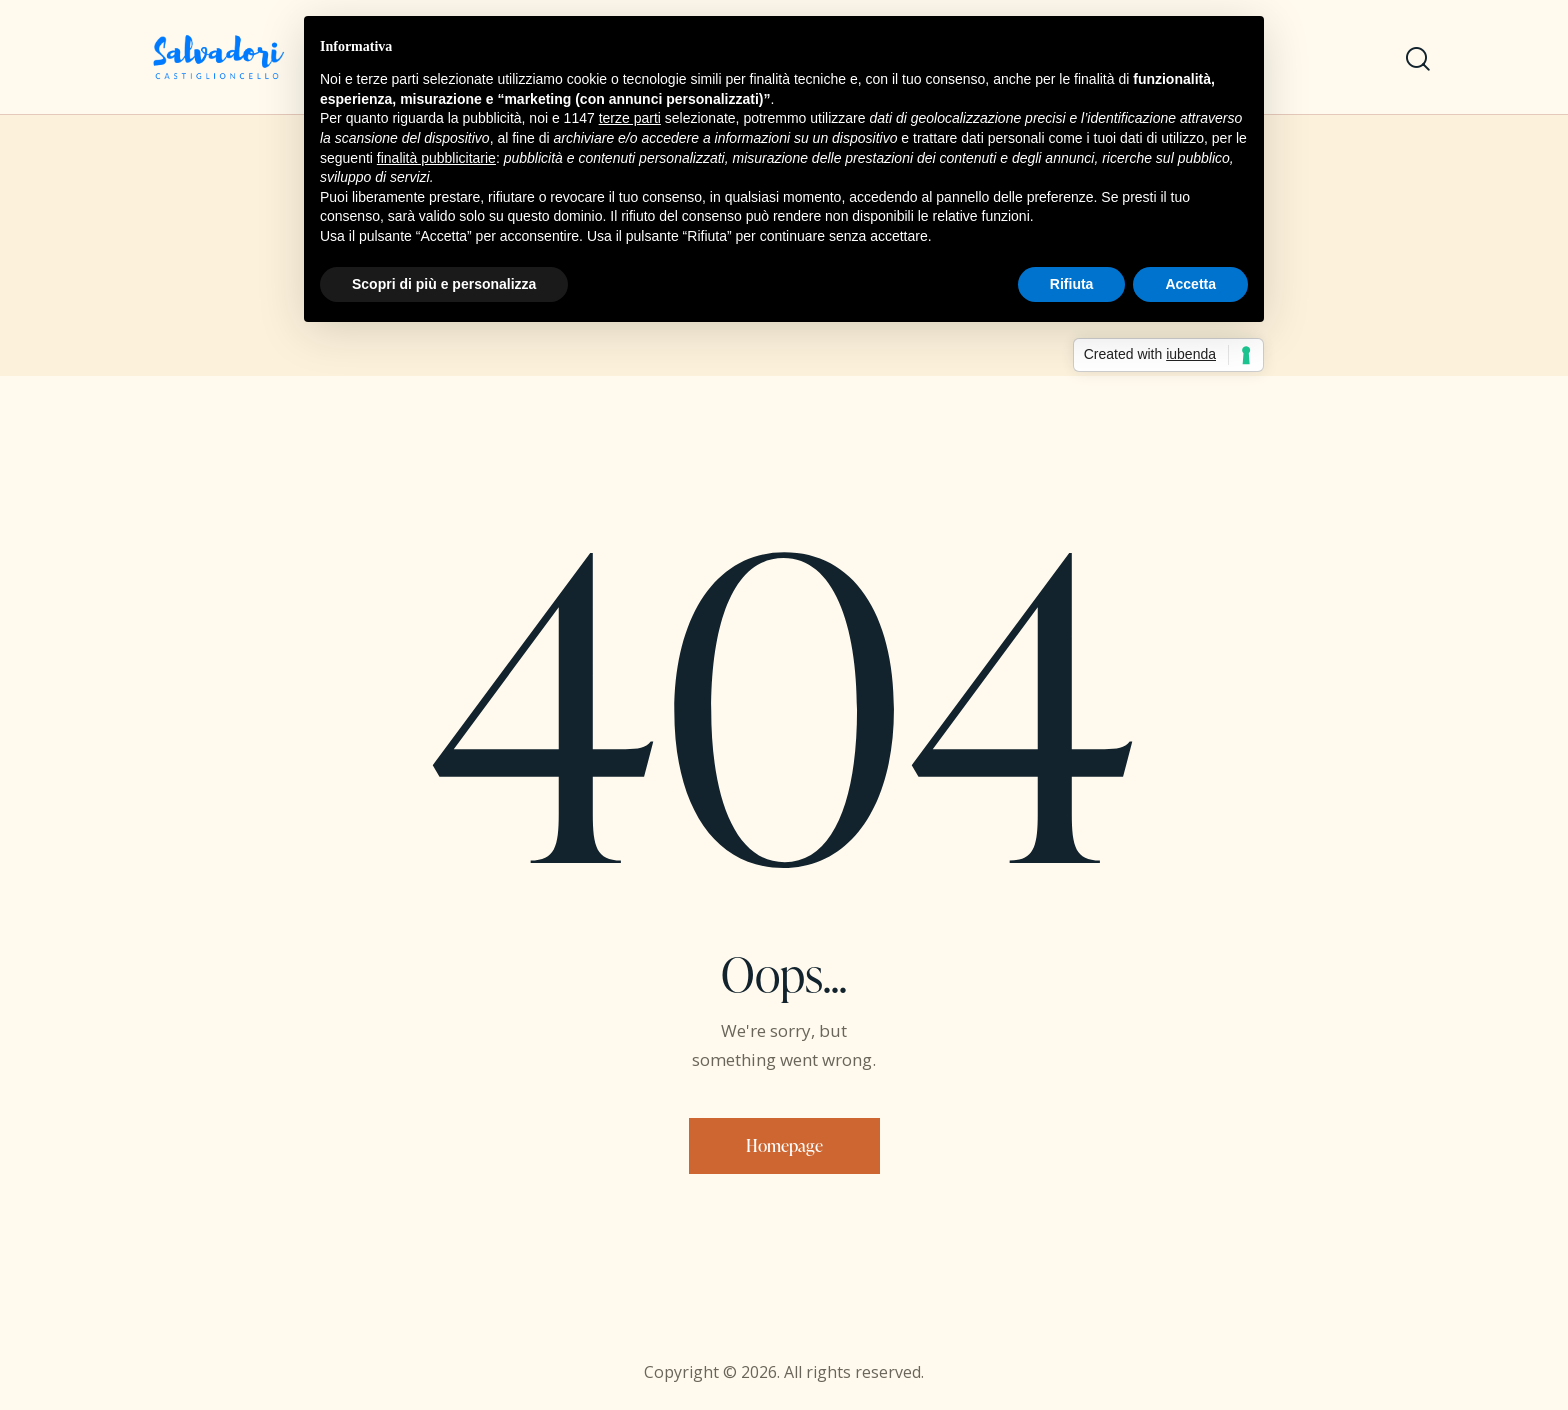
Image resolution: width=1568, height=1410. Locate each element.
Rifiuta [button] (1072, 284)
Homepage (784, 1145)
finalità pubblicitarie (436, 158)
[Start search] (1418, 59)
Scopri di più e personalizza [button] (444, 284)
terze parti (630, 118)
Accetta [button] (1190, 284)
